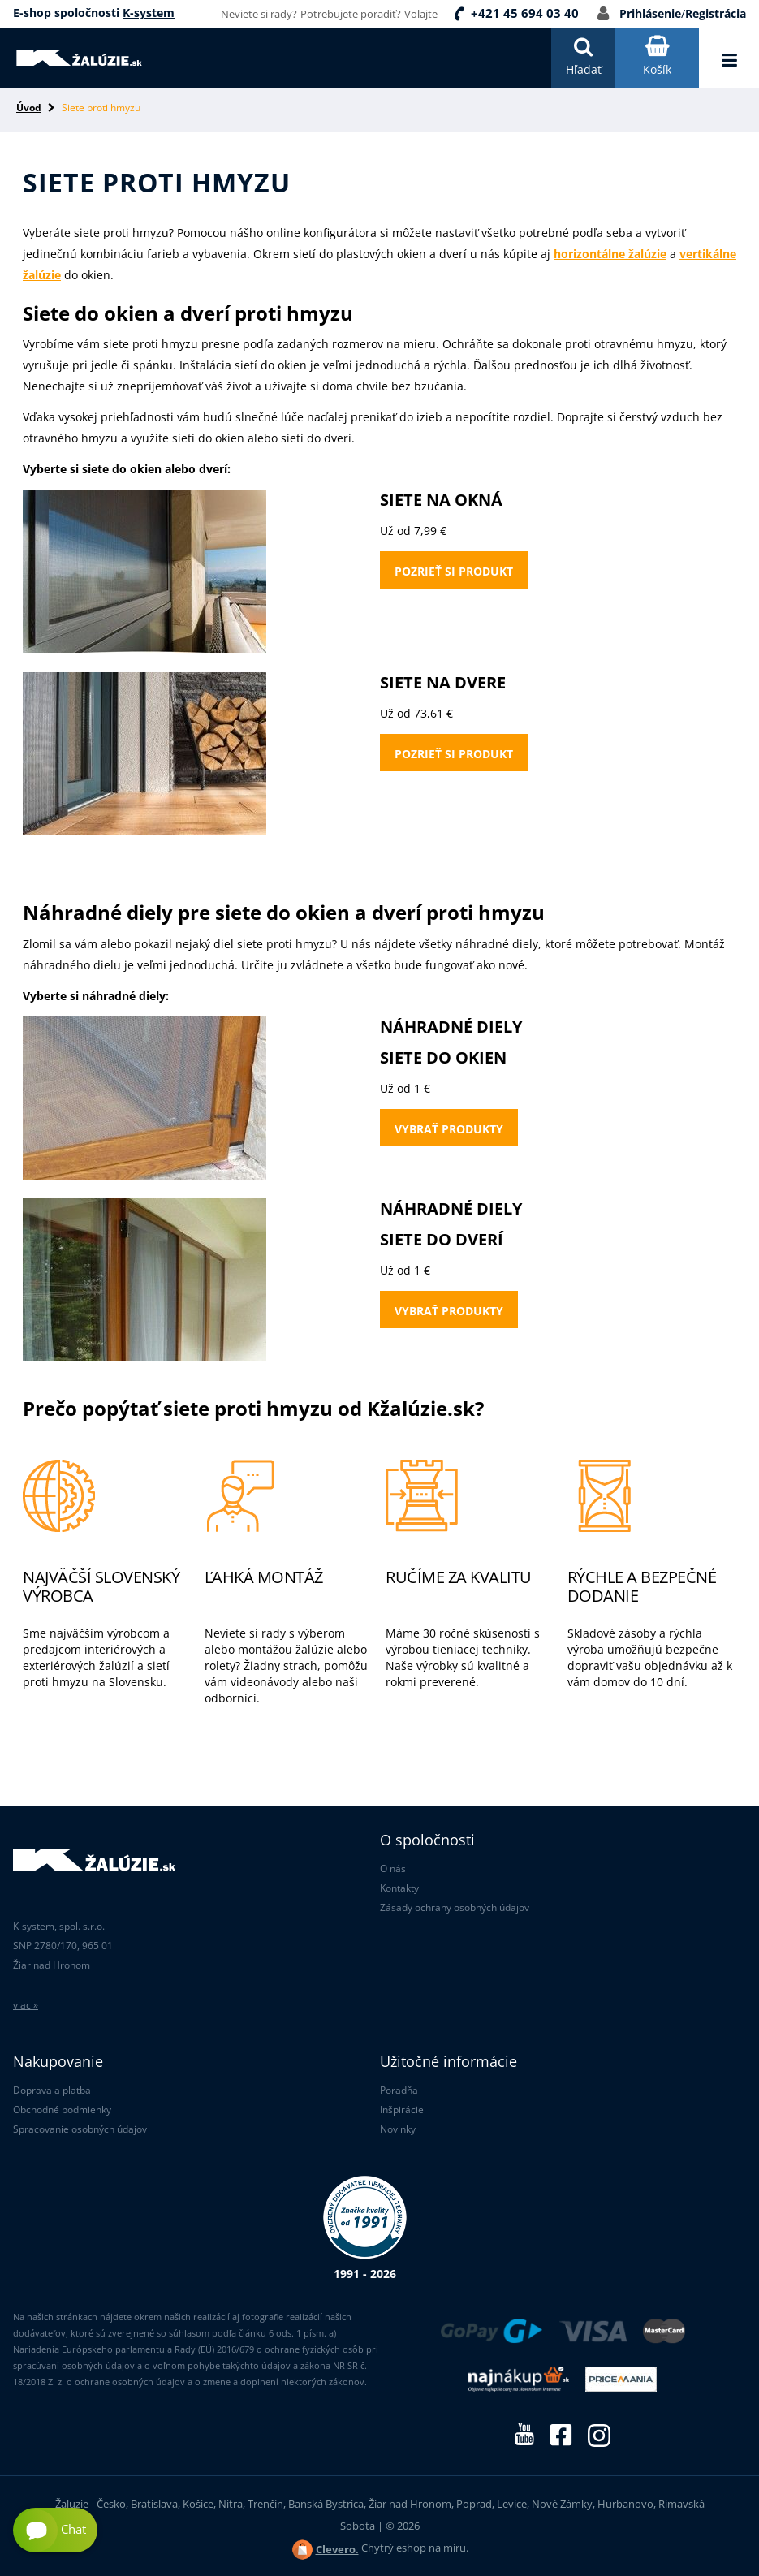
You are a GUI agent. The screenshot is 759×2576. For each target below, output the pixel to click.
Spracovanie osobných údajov (80, 2129)
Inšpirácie (402, 2109)
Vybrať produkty (449, 1129)
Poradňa (399, 2090)
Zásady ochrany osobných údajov (454, 1907)
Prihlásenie (650, 13)
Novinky (398, 2129)
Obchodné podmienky (62, 2109)
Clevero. (337, 2549)
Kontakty (399, 1888)
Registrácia (715, 13)
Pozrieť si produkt (454, 571)
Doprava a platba (52, 2090)
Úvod (28, 107)
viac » (25, 2005)
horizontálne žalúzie (610, 253)
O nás (393, 1868)
